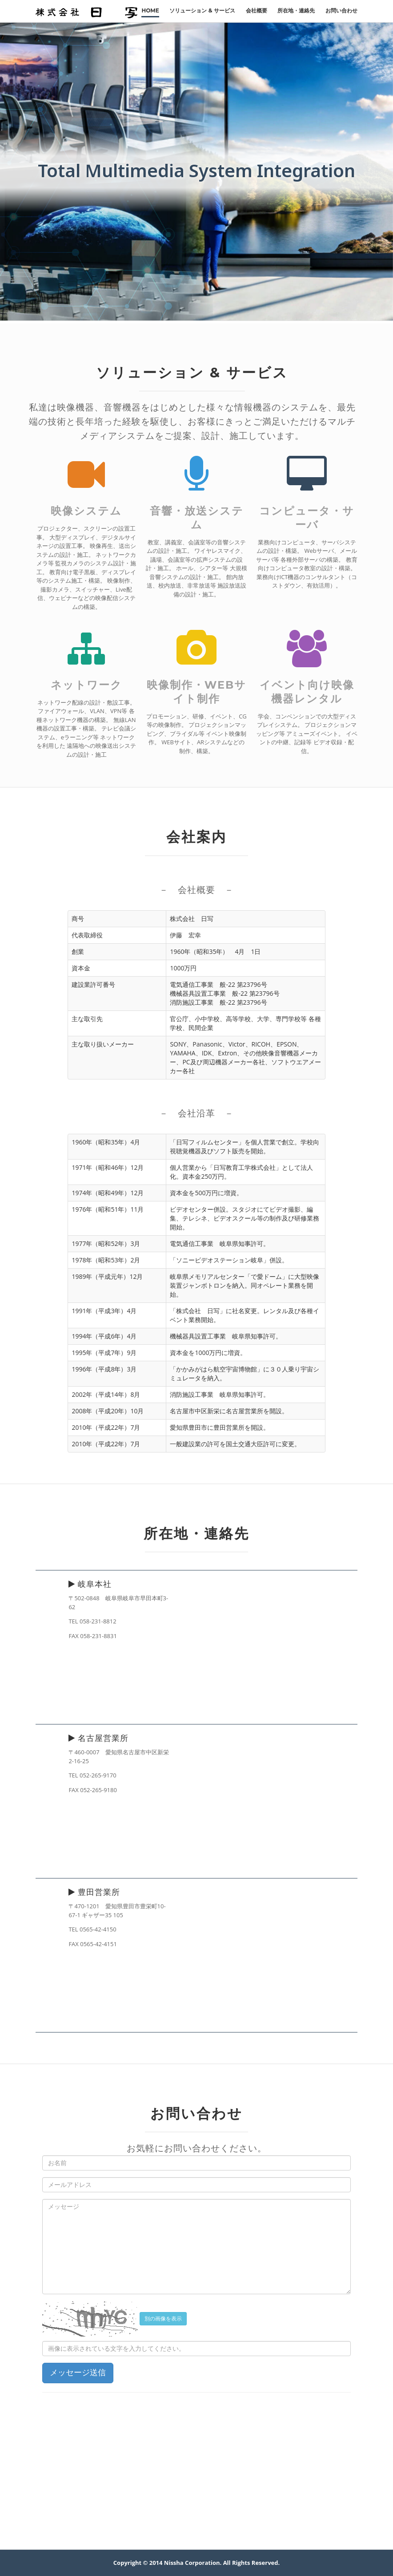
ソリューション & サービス (202, 10)
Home (150, 10)
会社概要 (256, 10)
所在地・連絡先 (296, 10)
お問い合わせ (341, 10)
